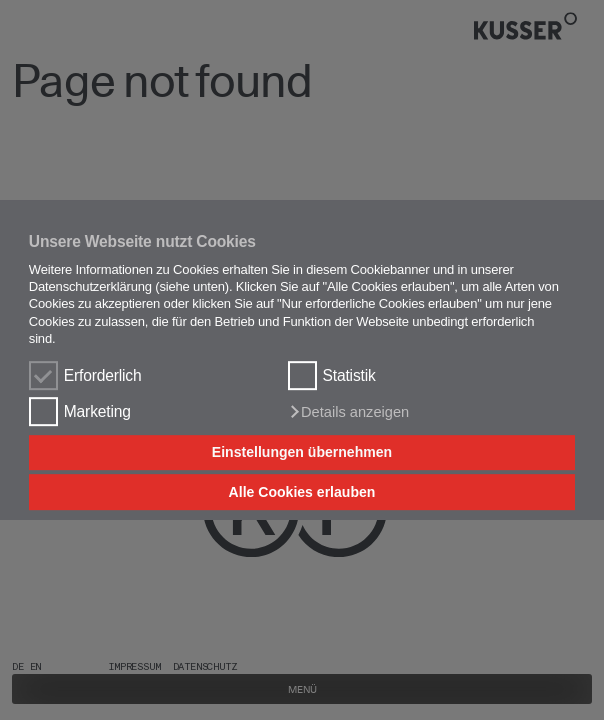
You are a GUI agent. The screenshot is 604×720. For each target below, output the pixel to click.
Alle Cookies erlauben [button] (302, 492)
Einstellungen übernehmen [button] (302, 453)
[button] (349, 411)
